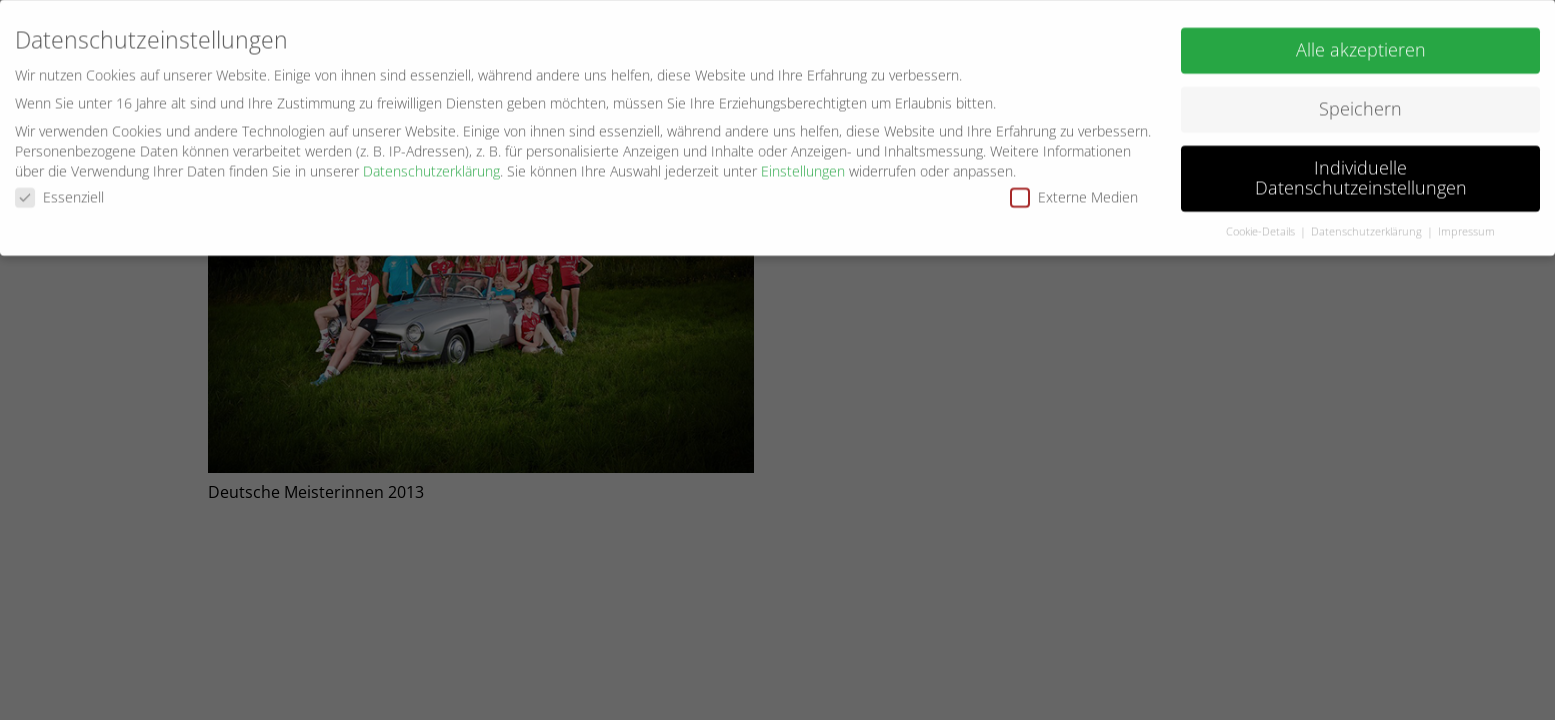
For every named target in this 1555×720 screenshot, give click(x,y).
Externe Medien (1074, 193)
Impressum (1466, 227)
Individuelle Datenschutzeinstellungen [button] (1361, 174)
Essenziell (59, 193)
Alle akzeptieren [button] (1361, 46)
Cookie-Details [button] (1262, 227)
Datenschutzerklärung (431, 166)
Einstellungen (803, 166)
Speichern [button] (1360, 105)
